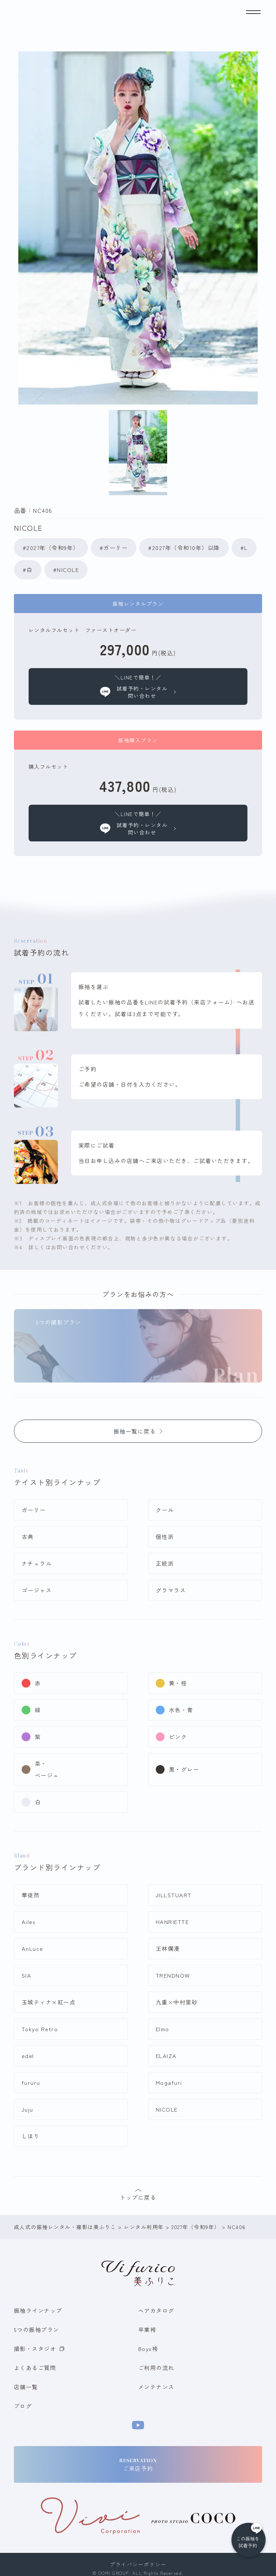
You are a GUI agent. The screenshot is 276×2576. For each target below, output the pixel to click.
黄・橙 (178, 1683)
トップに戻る (138, 2195)
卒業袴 (147, 2329)
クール (165, 1510)
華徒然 (31, 1895)
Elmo (162, 2029)
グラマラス (171, 1590)
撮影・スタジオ (39, 2348)
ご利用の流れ (156, 2368)
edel (28, 2055)
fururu (31, 2082)
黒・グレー (184, 1769)
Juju (27, 2109)
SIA (27, 1975)
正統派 (165, 1563)
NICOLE (167, 2109)
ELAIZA (166, 2055)
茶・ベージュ (47, 1769)
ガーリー (34, 1510)
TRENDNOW (173, 1975)
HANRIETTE (172, 1921)
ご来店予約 (138, 2465)
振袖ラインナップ (38, 2310)
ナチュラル (37, 1563)
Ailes (29, 1921)
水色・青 (181, 1710)
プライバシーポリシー (138, 2564)
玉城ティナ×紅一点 (49, 2002)
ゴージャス (37, 1590)
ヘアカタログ (156, 2310)
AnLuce (32, 1948)
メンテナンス (156, 2387)
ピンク (178, 1736)
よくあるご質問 (35, 2368)
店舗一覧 (26, 2387)
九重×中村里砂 (177, 2002)
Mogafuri (169, 2082)
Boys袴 (148, 2348)
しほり (31, 2136)
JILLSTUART (174, 1895)
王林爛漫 (168, 1948)
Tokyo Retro (40, 2029)
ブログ (23, 2406)
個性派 (165, 1536)
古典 (28, 1536)
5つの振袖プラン (36, 2329)
